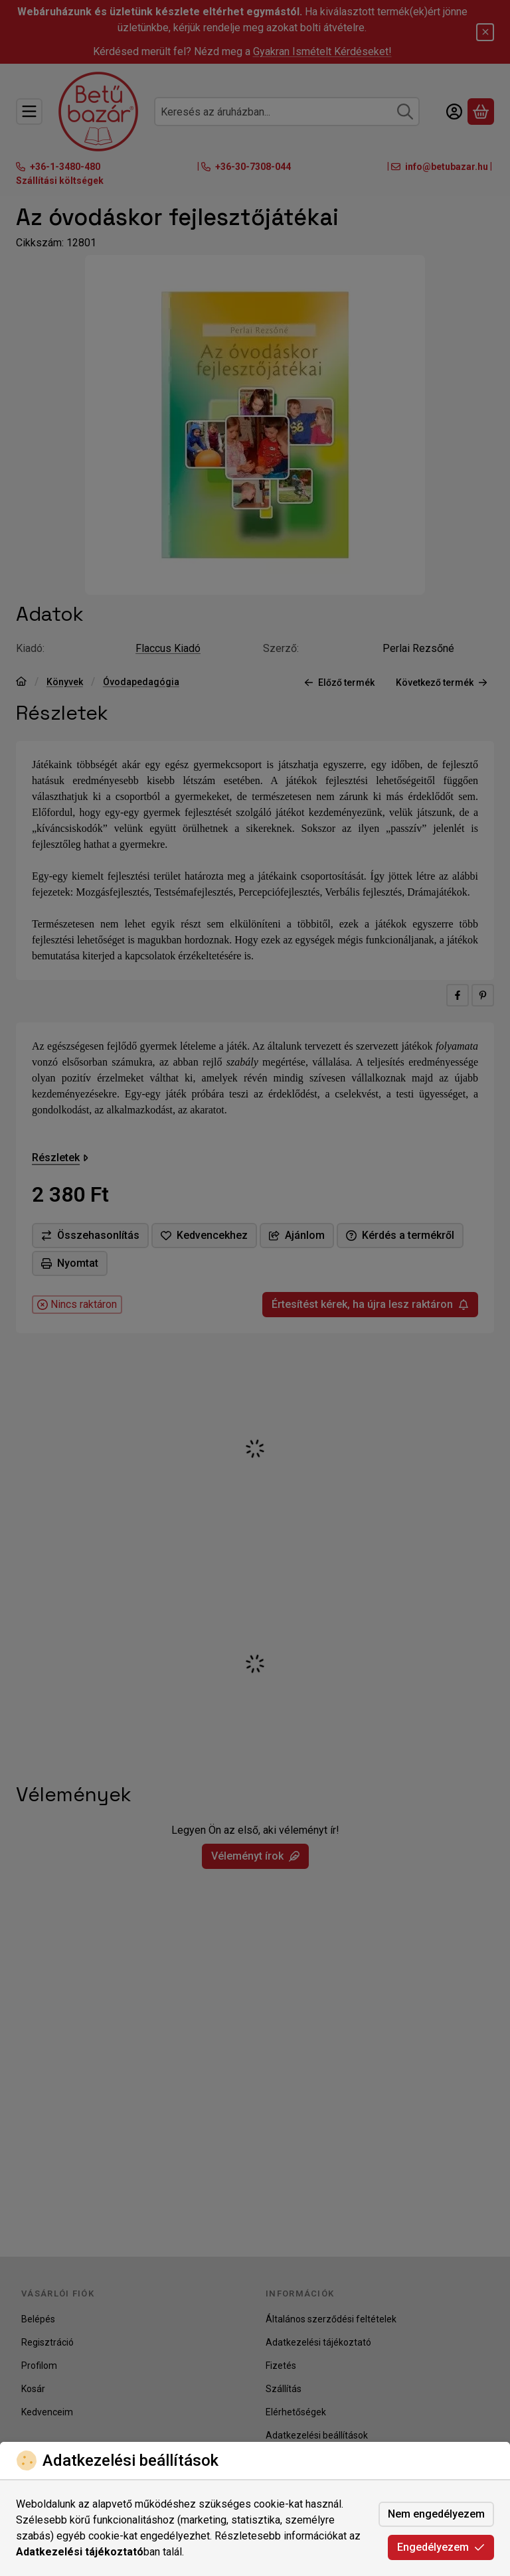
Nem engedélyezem (436, 2514)
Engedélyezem (441, 2547)
